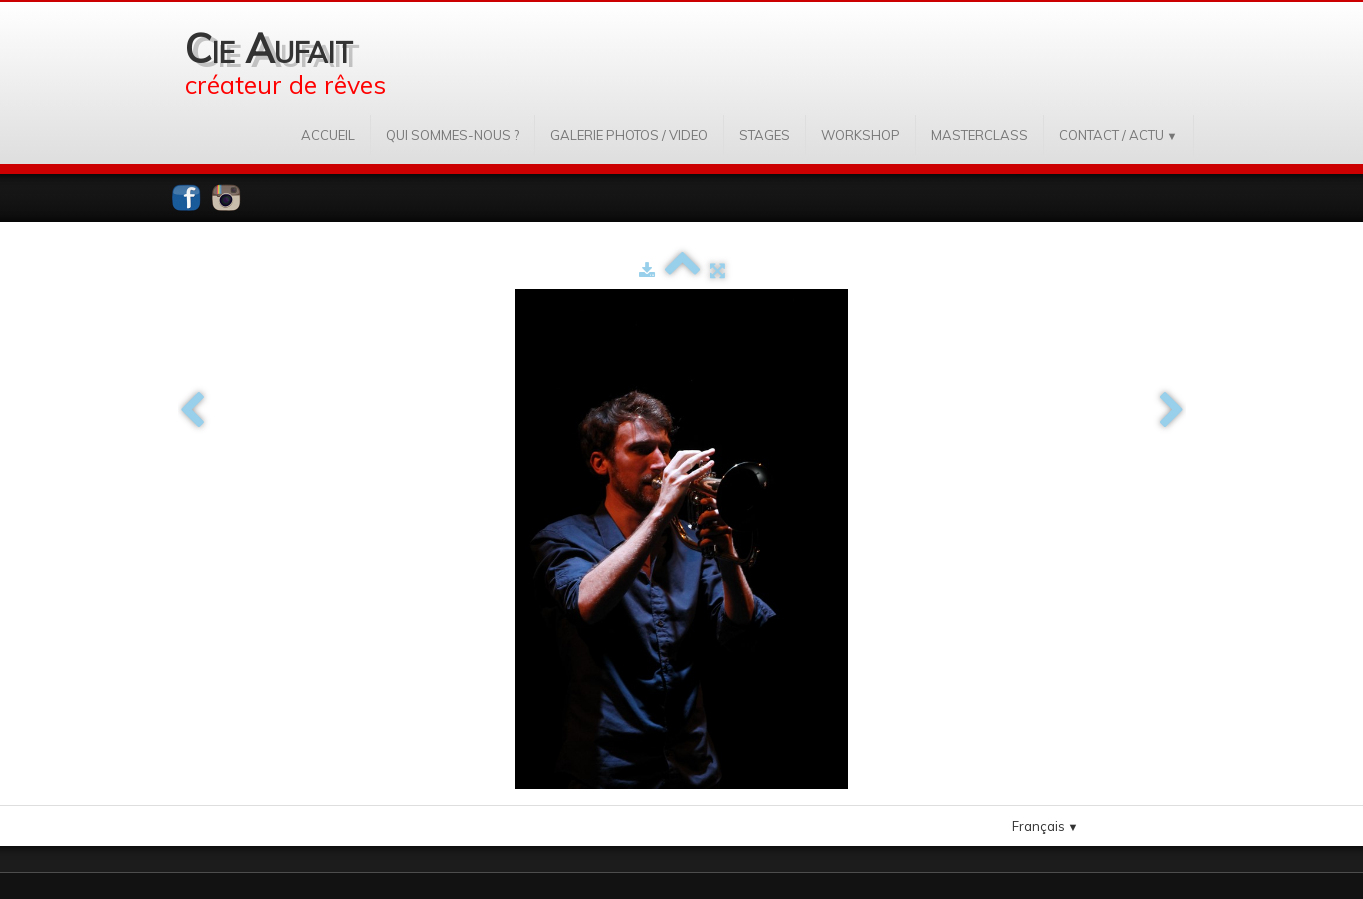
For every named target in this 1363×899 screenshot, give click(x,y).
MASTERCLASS (979, 135)
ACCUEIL (328, 135)
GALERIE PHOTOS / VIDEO (629, 135)
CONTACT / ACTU (1118, 135)
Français (1045, 826)
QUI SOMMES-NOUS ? (452, 135)
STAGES (764, 135)
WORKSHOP (860, 135)
